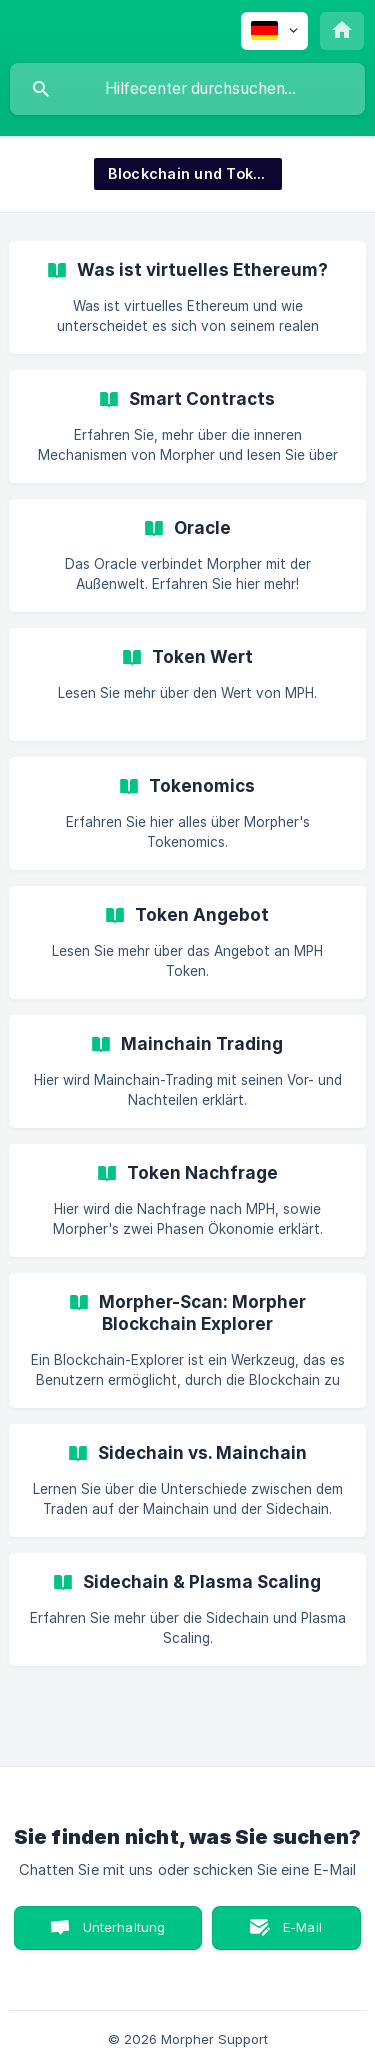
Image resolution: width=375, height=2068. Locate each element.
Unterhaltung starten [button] (124, 1934)
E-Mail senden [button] (292, 1934)
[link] (187, 297)
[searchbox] (187, 89)
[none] (274, 31)
